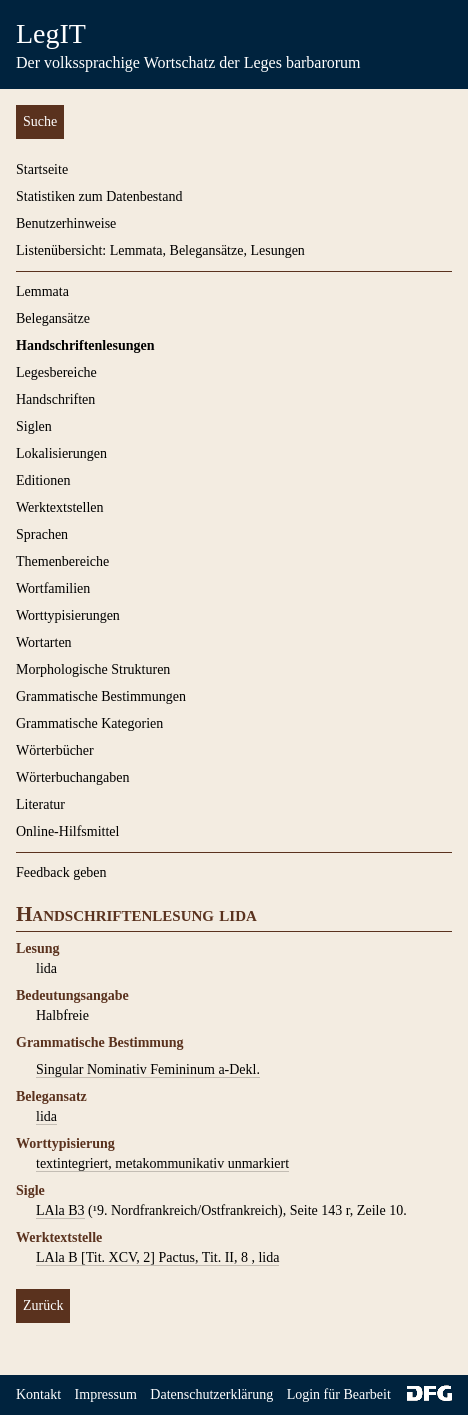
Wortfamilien (53, 588)
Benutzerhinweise (66, 223)
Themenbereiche (62, 561)
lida (46, 1116)
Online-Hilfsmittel (67, 831)
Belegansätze (53, 318)
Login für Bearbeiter (344, 1394)
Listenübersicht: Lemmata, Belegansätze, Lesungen (160, 250)
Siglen (34, 426)
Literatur (40, 804)
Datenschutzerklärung (211, 1394)
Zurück (43, 1305)
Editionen (43, 480)
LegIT (51, 33)
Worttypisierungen (68, 615)
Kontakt (38, 1394)
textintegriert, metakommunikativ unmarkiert (162, 1163)
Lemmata (42, 291)
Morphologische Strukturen (93, 669)
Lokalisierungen (61, 453)
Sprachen (42, 534)
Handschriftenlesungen (85, 345)
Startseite (42, 169)
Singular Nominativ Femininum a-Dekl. (148, 1069)
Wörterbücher (55, 750)
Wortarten (44, 642)
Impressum (106, 1394)
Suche (40, 121)
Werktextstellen (60, 507)
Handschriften (55, 399)
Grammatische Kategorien (89, 723)
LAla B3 (60, 1210)
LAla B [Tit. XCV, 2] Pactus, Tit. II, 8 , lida (157, 1257)
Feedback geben (61, 872)
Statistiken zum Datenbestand (99, 196)
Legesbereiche (56, 372)
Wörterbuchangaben (73, 777)
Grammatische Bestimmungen (101, 696)
